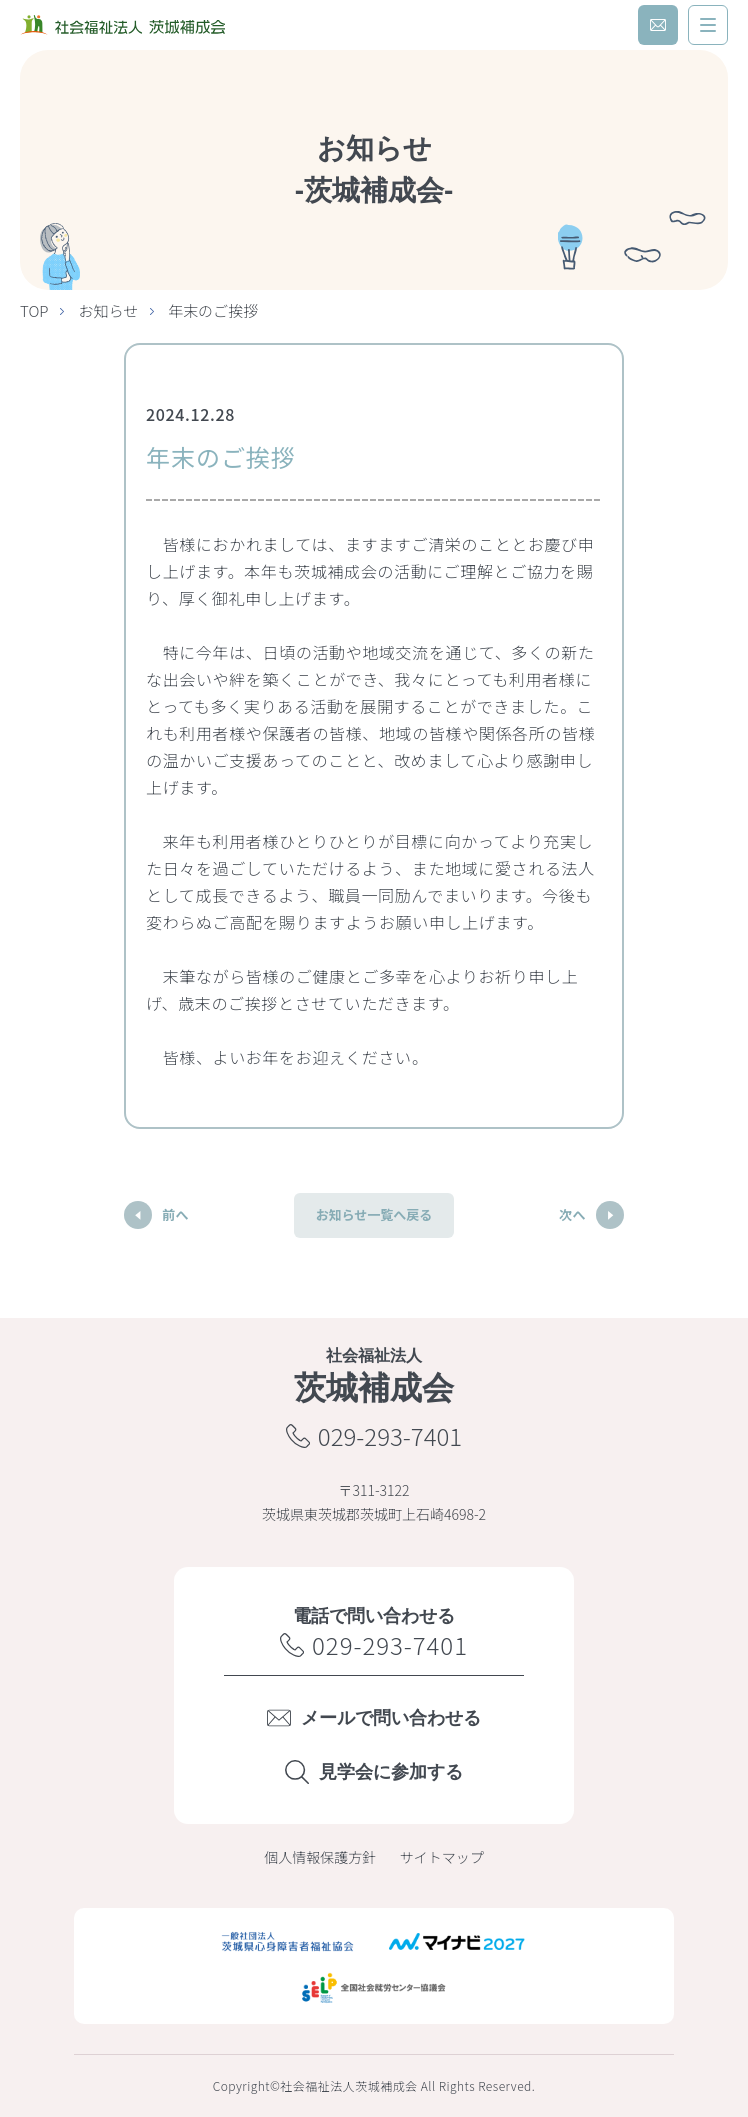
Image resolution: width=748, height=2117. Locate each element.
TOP (34, 310)
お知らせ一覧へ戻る (374, 1214)
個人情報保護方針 (320, 1857)
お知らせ (108, 310)
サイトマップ (442, 1857)
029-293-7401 (374, 1436)
